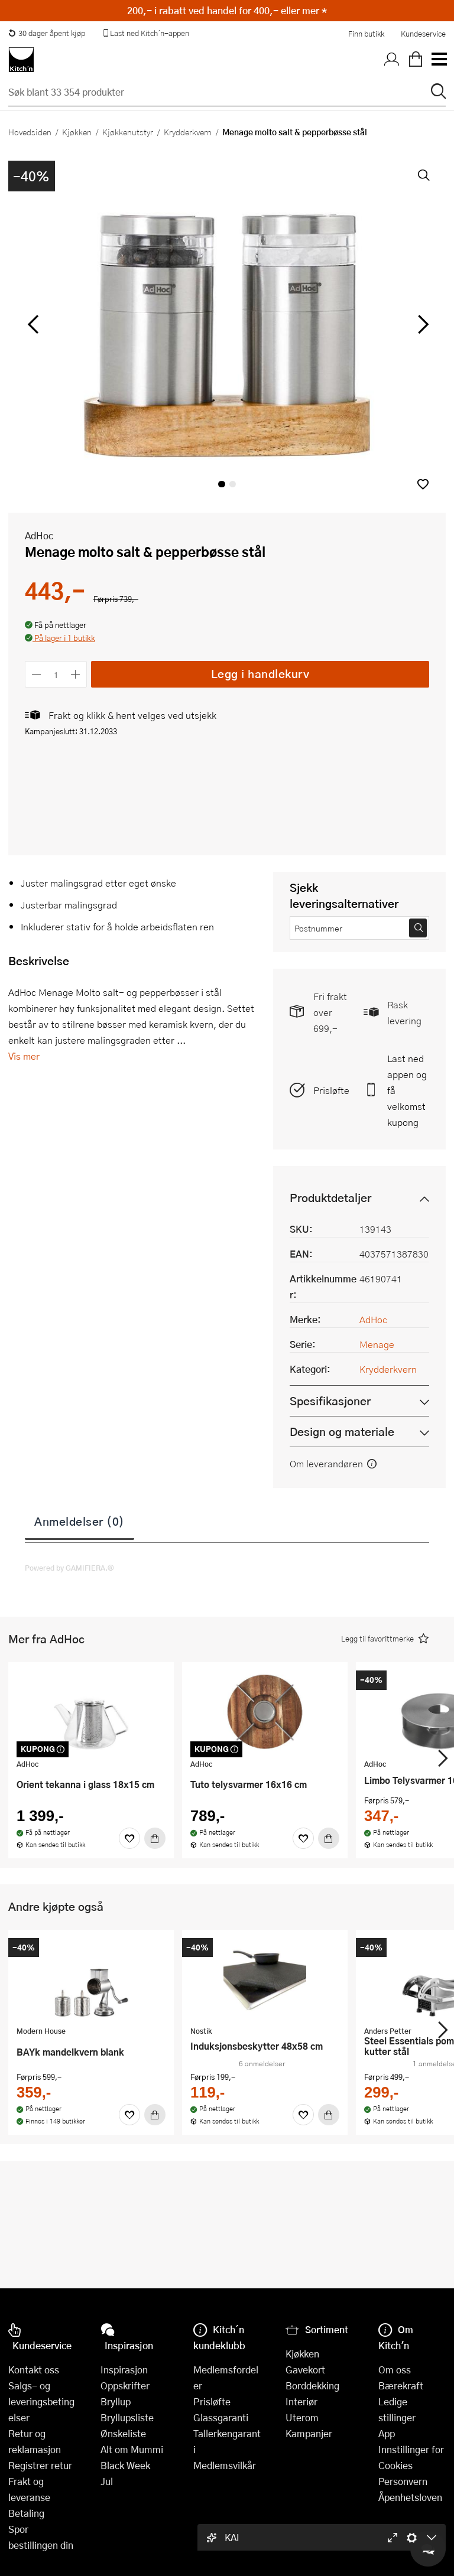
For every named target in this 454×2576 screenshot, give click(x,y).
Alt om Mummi (131, 2449)
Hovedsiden (29, 132)
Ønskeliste (123, 2433)
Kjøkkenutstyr (127, 132)
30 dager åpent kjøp (46, 33)
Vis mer (24, 1056)
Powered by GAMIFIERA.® (69, 1567)
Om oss (394, 2369)
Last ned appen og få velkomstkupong (407, 1090)
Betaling (26, 2513)
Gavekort (305, 2369)
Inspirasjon (124, 2369)
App (386, 2433)
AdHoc (39, 535)
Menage (376, 1344)
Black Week (125, 2465)
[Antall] (56, 674)
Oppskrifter (125, 2385)
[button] (423, 484)
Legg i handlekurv (260, 673)
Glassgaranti (220, 2417)
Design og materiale (342, 1431)
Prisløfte (331, 1090)
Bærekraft (400, 2385)
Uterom (302, 2417)
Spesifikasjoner (330, 1400)
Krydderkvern (188, 132)
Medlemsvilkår (224, 2465)
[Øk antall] (76, 674)
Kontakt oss (33, 2369)
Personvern (402, 2481)
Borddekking (312, 2385)
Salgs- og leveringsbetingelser (41, 2401)
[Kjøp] (155, 1838)
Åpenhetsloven (410, 2497)
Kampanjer (309, 2433)
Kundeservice (423, 33)
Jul (106, 2481)
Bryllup (115, 2401)
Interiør (301, 2401)
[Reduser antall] (36, 674)
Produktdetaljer (330, 1197)
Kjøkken (77, 132)
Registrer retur (40, 2465)
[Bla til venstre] (32, 324)
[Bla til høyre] (421, 324)
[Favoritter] (129, 1838)
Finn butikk (366, 33)
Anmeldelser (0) (79, 1521)
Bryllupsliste (127, 2417)
